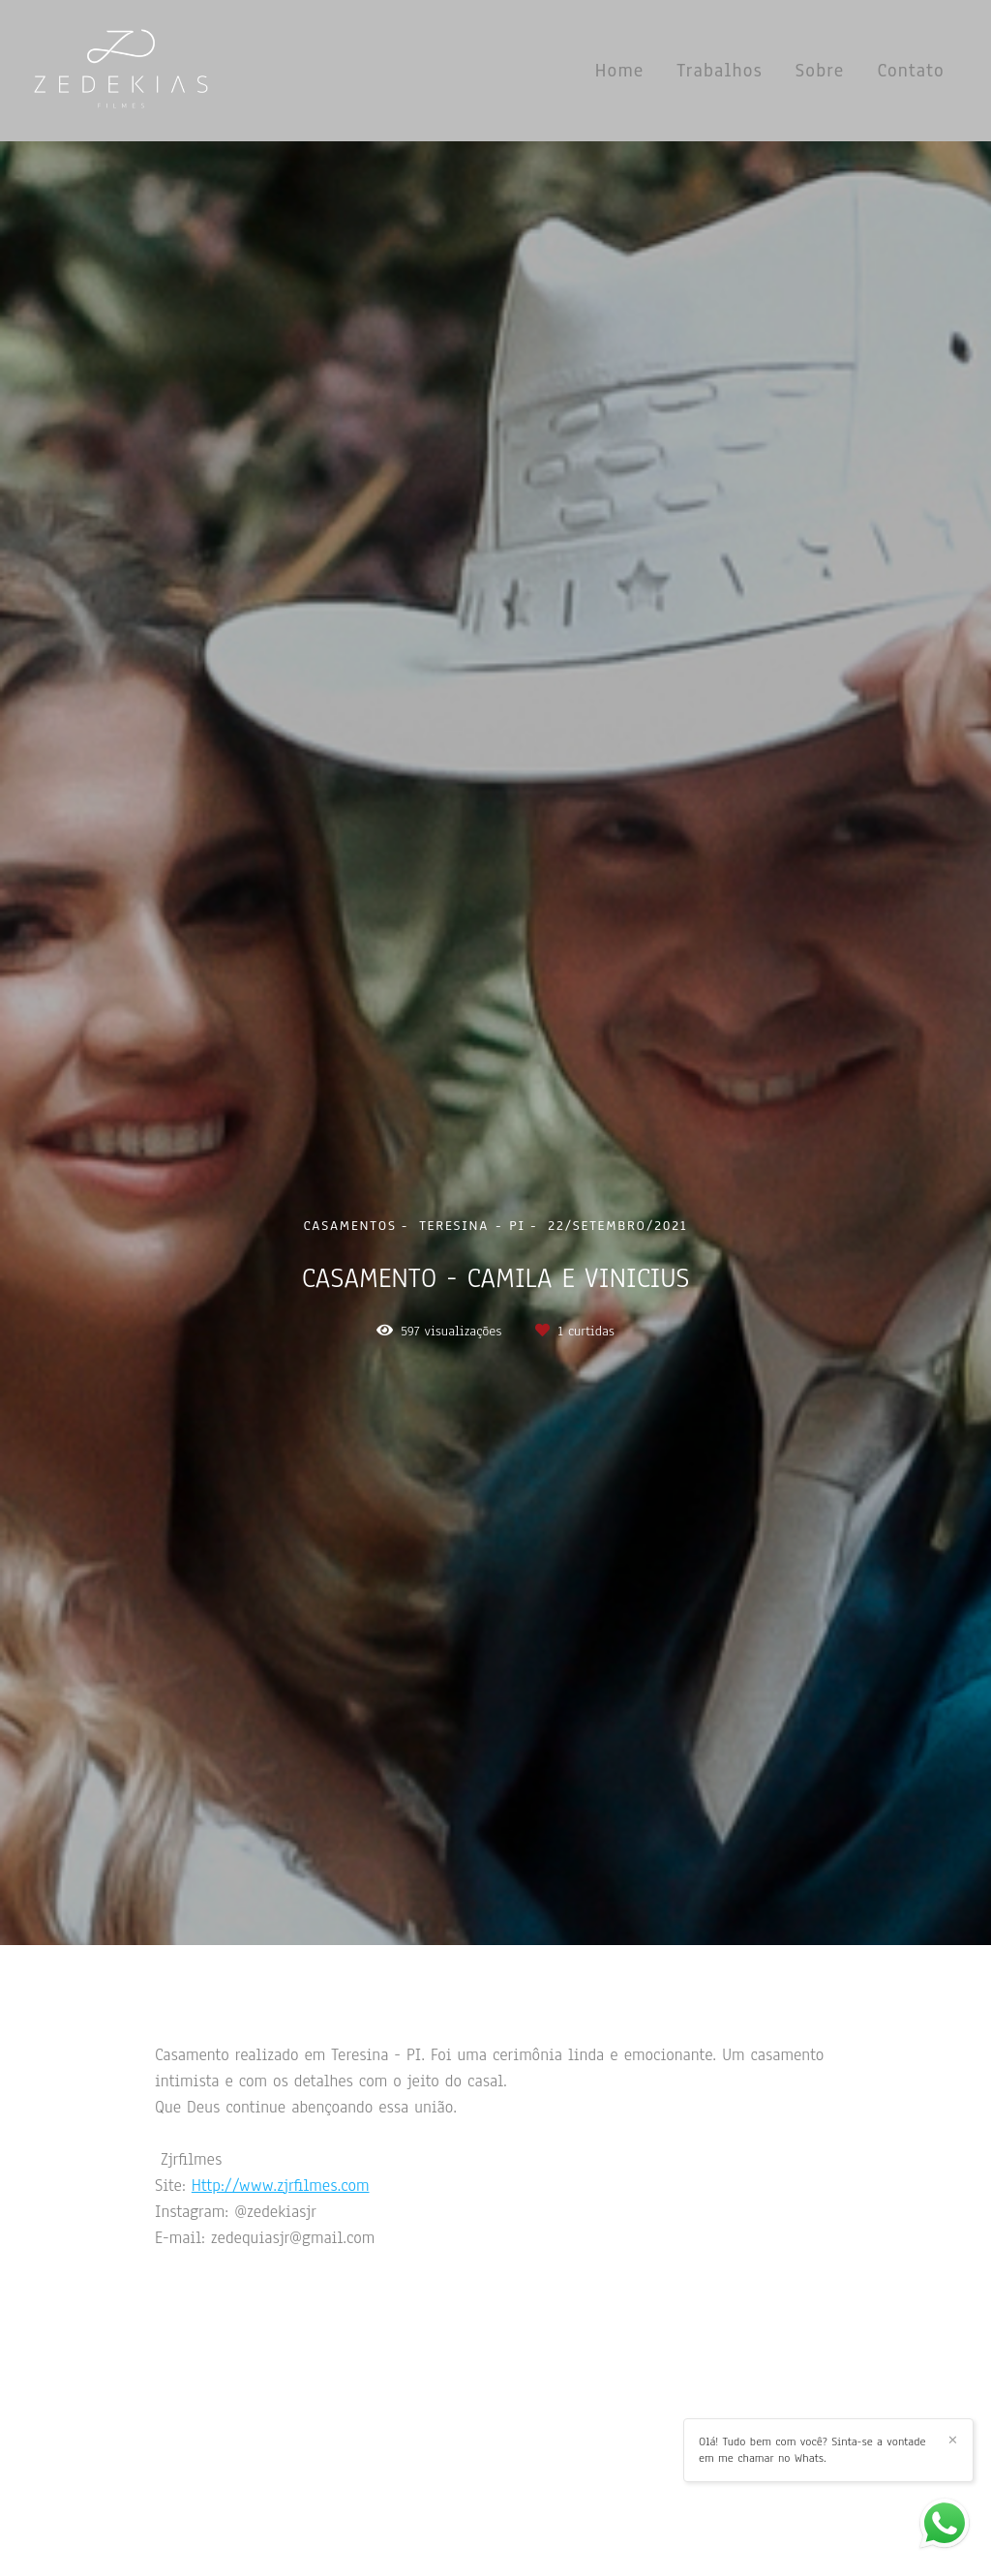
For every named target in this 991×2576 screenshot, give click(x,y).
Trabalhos (719, 70)
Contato (911, 70)
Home (620, 70)
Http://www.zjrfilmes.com (281, 2186)
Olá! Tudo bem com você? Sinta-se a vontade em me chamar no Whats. (812, 2450)
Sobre (820, 70)
